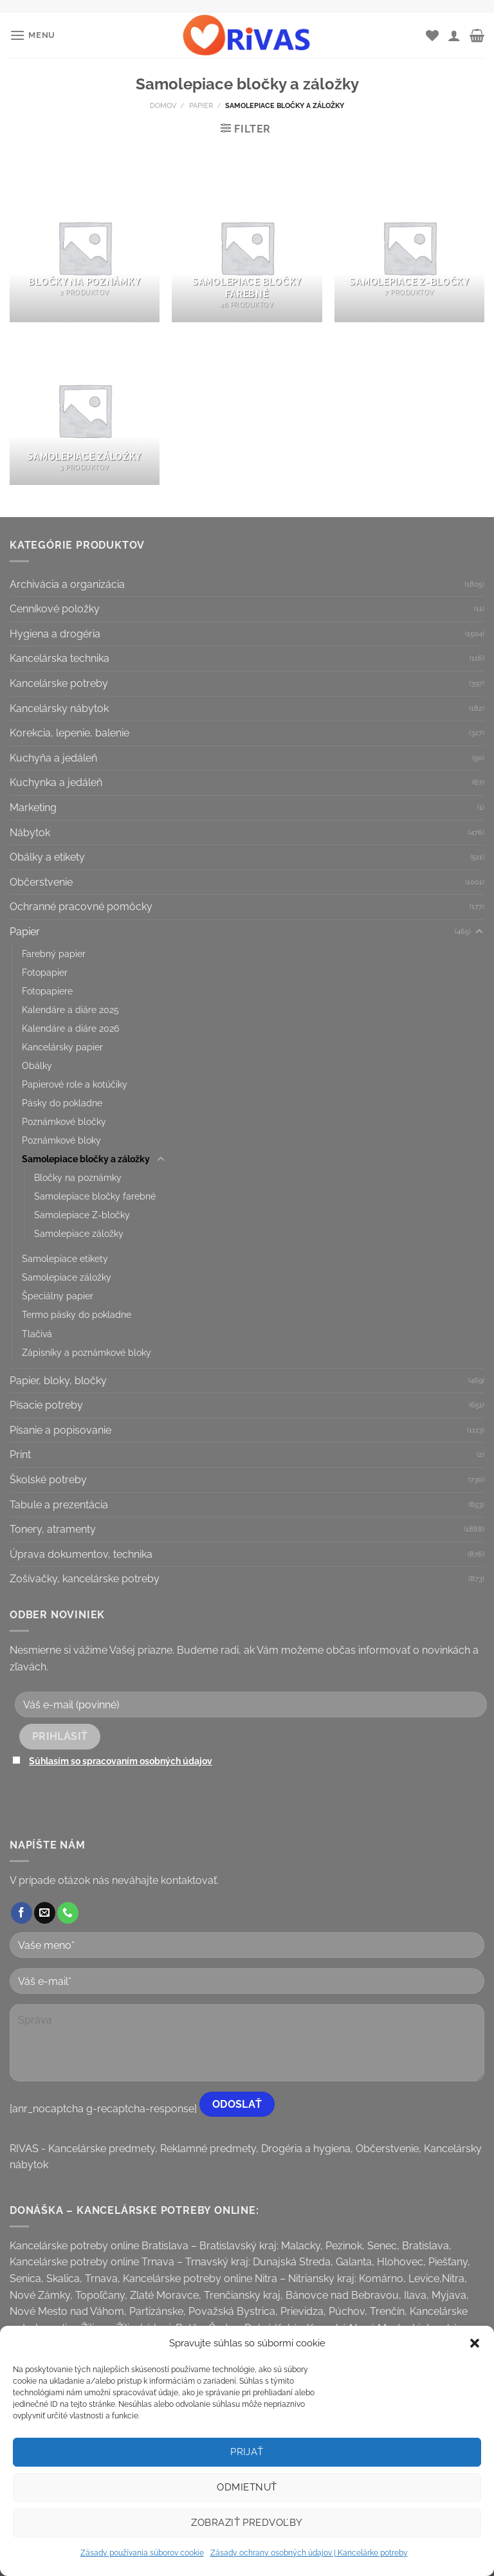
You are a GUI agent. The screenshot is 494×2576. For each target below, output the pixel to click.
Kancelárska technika (59, 658)
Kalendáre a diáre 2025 (70, 1009)
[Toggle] (479, 932)
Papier (201, 105)
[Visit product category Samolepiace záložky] (85, 410)
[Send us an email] (44, 1913)
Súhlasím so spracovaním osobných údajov (120, 1760)
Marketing (33, 807)
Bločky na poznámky (78, 1177)
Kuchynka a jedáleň (56, 782)
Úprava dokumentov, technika (81, 1554)
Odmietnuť (247, 2487)
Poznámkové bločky (64, 1121)
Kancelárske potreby (59, 683)
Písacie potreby (46, 1405)
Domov (163, 105)
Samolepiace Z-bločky (82, 1214)
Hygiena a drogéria (55, 634)
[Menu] (32, 35)
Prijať (247, 2452)
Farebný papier (54, 953)
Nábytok (30, 833)
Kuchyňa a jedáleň (53, 758)
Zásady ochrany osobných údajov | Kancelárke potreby (309, 2552)
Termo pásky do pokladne (76, 1314)
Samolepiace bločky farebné (95, 1196)
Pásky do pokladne (62, 1102)
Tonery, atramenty (53, 1529)
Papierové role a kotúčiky (74, 1084)
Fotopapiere (47, 990)
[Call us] (67, 1913)
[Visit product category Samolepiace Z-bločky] (409, 247)
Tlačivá (37, 1333)
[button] (474, 2343)
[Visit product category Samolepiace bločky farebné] (247, 247)
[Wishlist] (432, 35)
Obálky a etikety (47, 857)
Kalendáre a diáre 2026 (70, 1028)
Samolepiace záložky (79, 1233)
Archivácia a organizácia (67, 584)
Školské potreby (48, 1480)
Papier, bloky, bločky (58, 1381)
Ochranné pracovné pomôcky (81, 906)
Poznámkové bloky (61, 1140)
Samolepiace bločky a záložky (86, 1158)
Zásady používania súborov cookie (142, 2552)
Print (20, 1454)
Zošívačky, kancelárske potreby (85, 1579)
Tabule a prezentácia (59, 1505)
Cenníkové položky (55, 609)
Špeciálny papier (57, 1295)
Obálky (37, 1065)
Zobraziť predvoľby (246, 2522)
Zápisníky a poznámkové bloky (86, 1352)
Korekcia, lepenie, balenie (69, 733)
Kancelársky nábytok (59, 708)
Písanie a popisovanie (60, 1430)
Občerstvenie (41, 882)
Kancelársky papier (62, 1046)
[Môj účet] (454, 35)
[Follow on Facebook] (21, 1913)
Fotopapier (45, 972)
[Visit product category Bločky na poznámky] (85, 247)
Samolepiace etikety (65, 1258)
